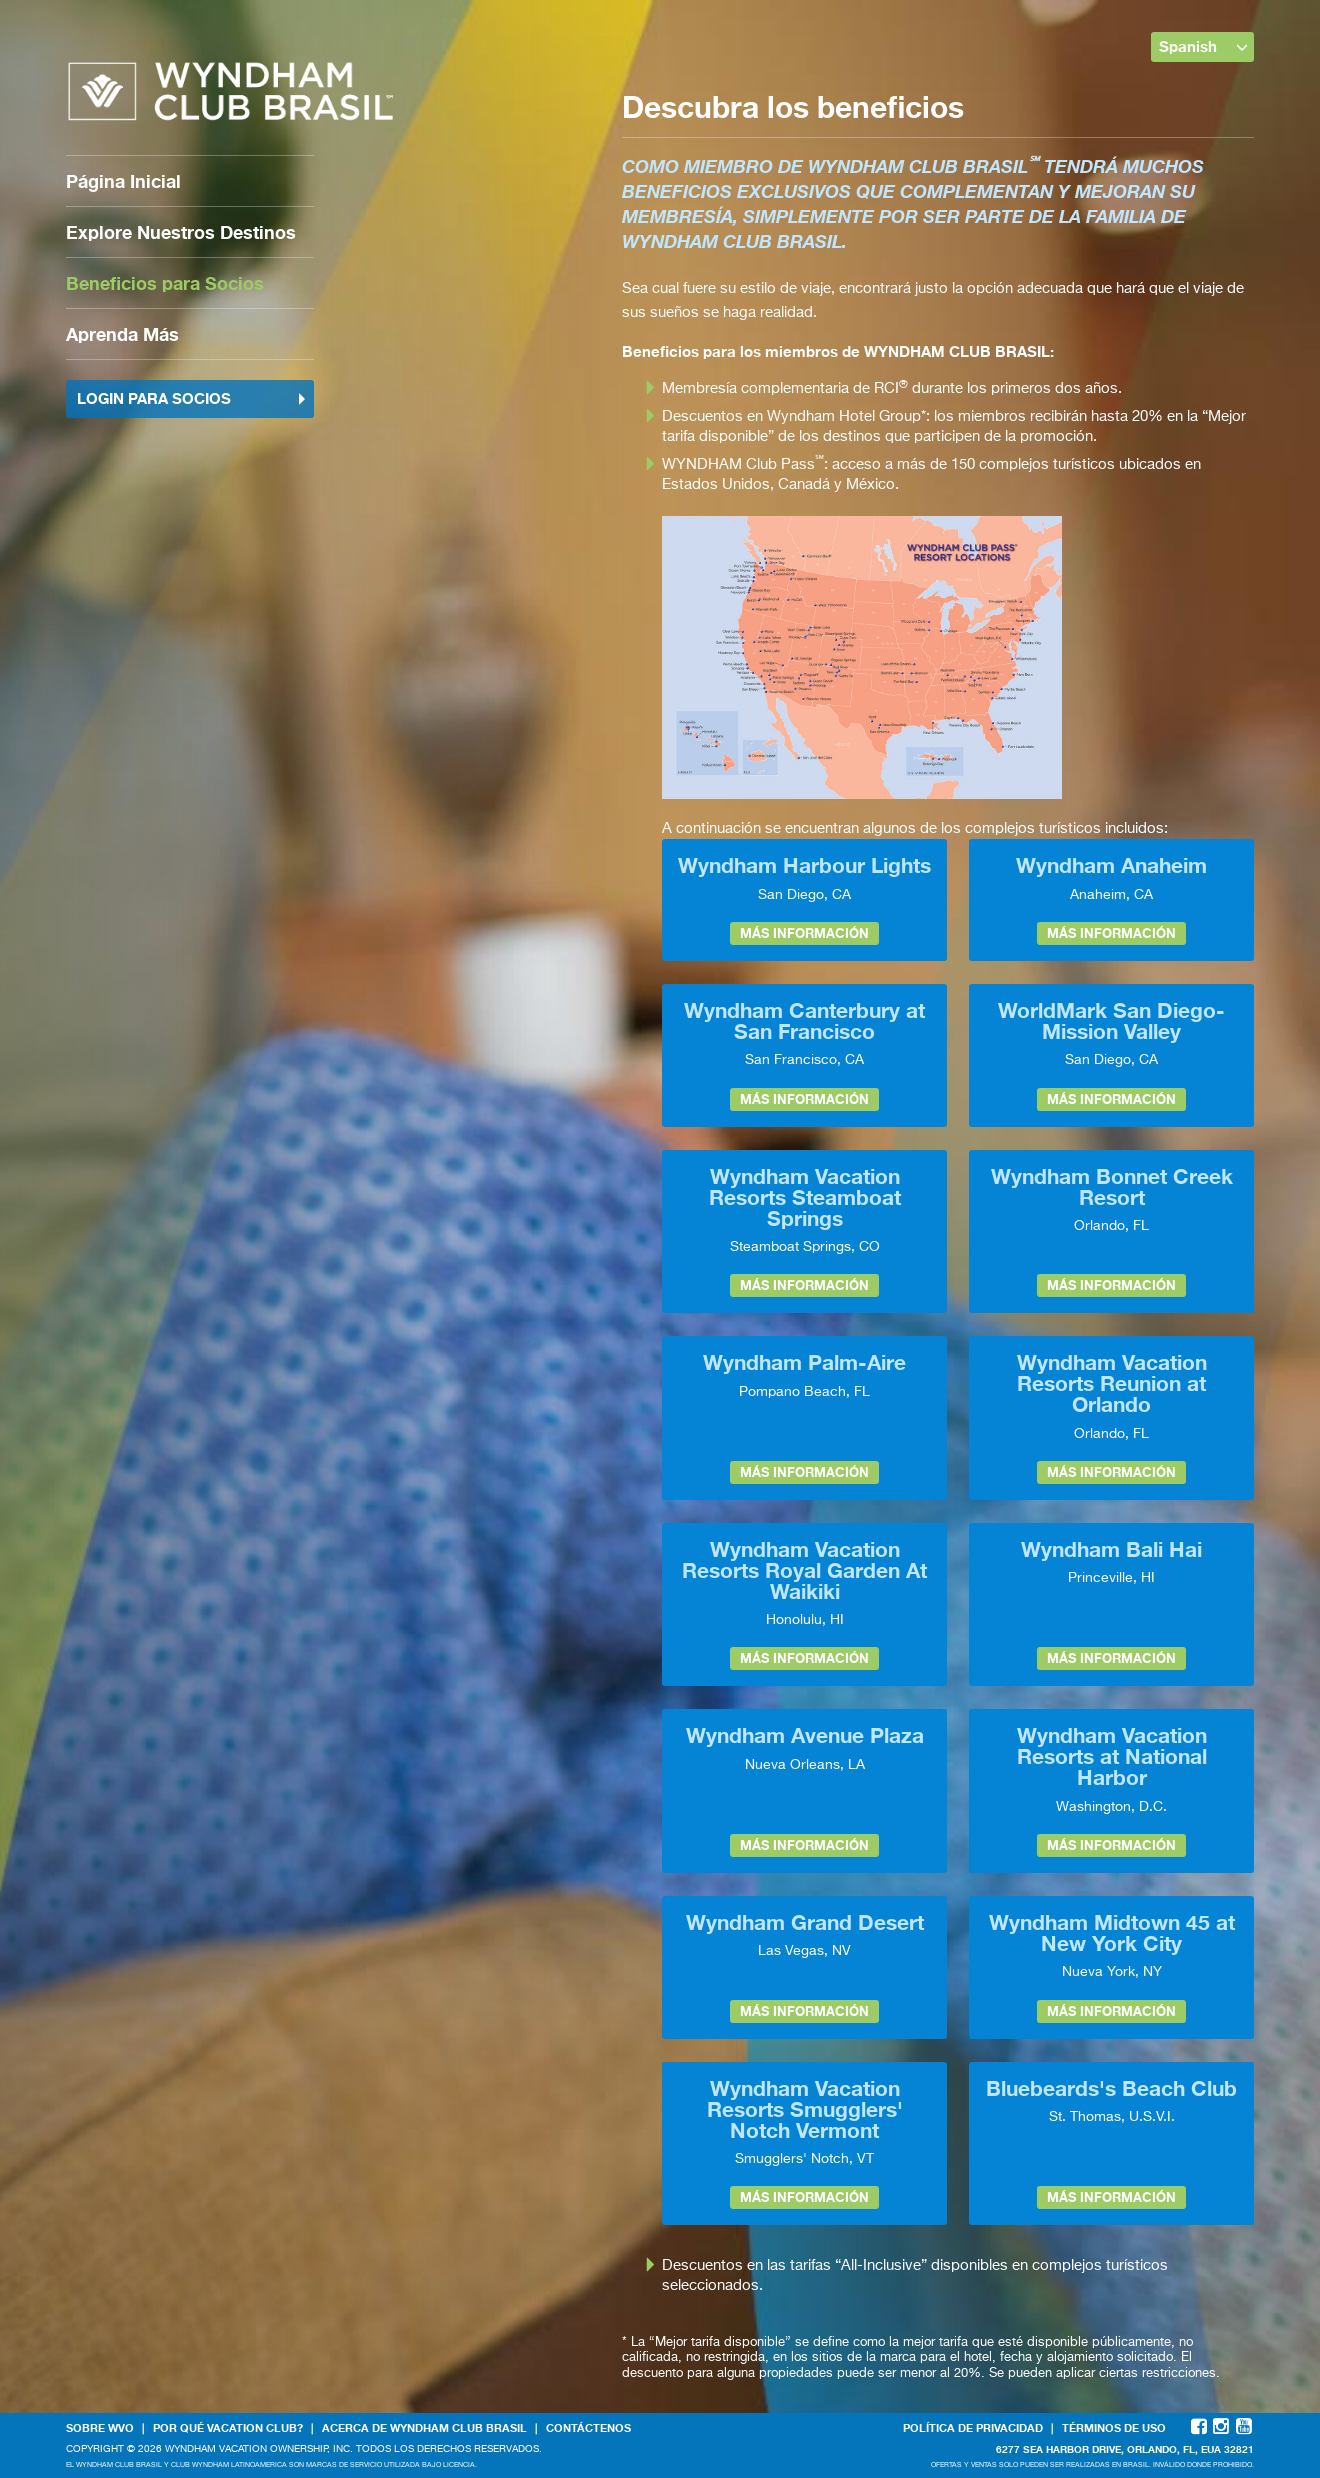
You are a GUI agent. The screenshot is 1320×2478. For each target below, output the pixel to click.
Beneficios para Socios (165, 283)
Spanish (1204, 46)
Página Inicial (123, 181)
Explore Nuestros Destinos (181, 232)
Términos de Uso (1114, 2427)
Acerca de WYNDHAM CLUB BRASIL (424, 2427)
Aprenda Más (122, 334)
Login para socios (192, 398)
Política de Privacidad (973, 2427)
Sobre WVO (100, 2427)
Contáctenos (588, 2427)
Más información (804, 933)
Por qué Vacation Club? (228, 2427)
